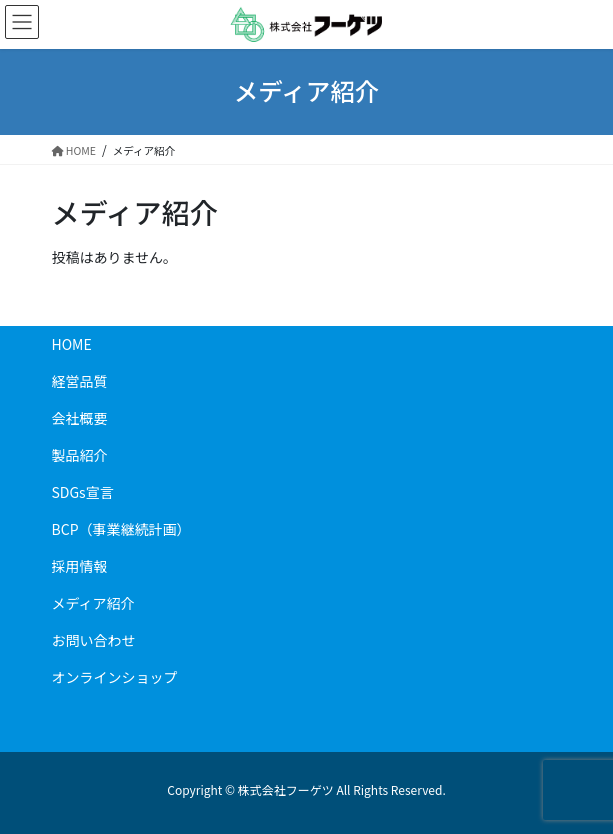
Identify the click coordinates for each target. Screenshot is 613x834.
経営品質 (80, 381)
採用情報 (80, 566)
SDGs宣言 (83, 492)
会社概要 (80, 418)
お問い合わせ (94, 640)
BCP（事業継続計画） (121, 529)
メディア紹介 (93, 603)
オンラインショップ (115, 677)
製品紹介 (87, 455)
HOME (72, 344)
